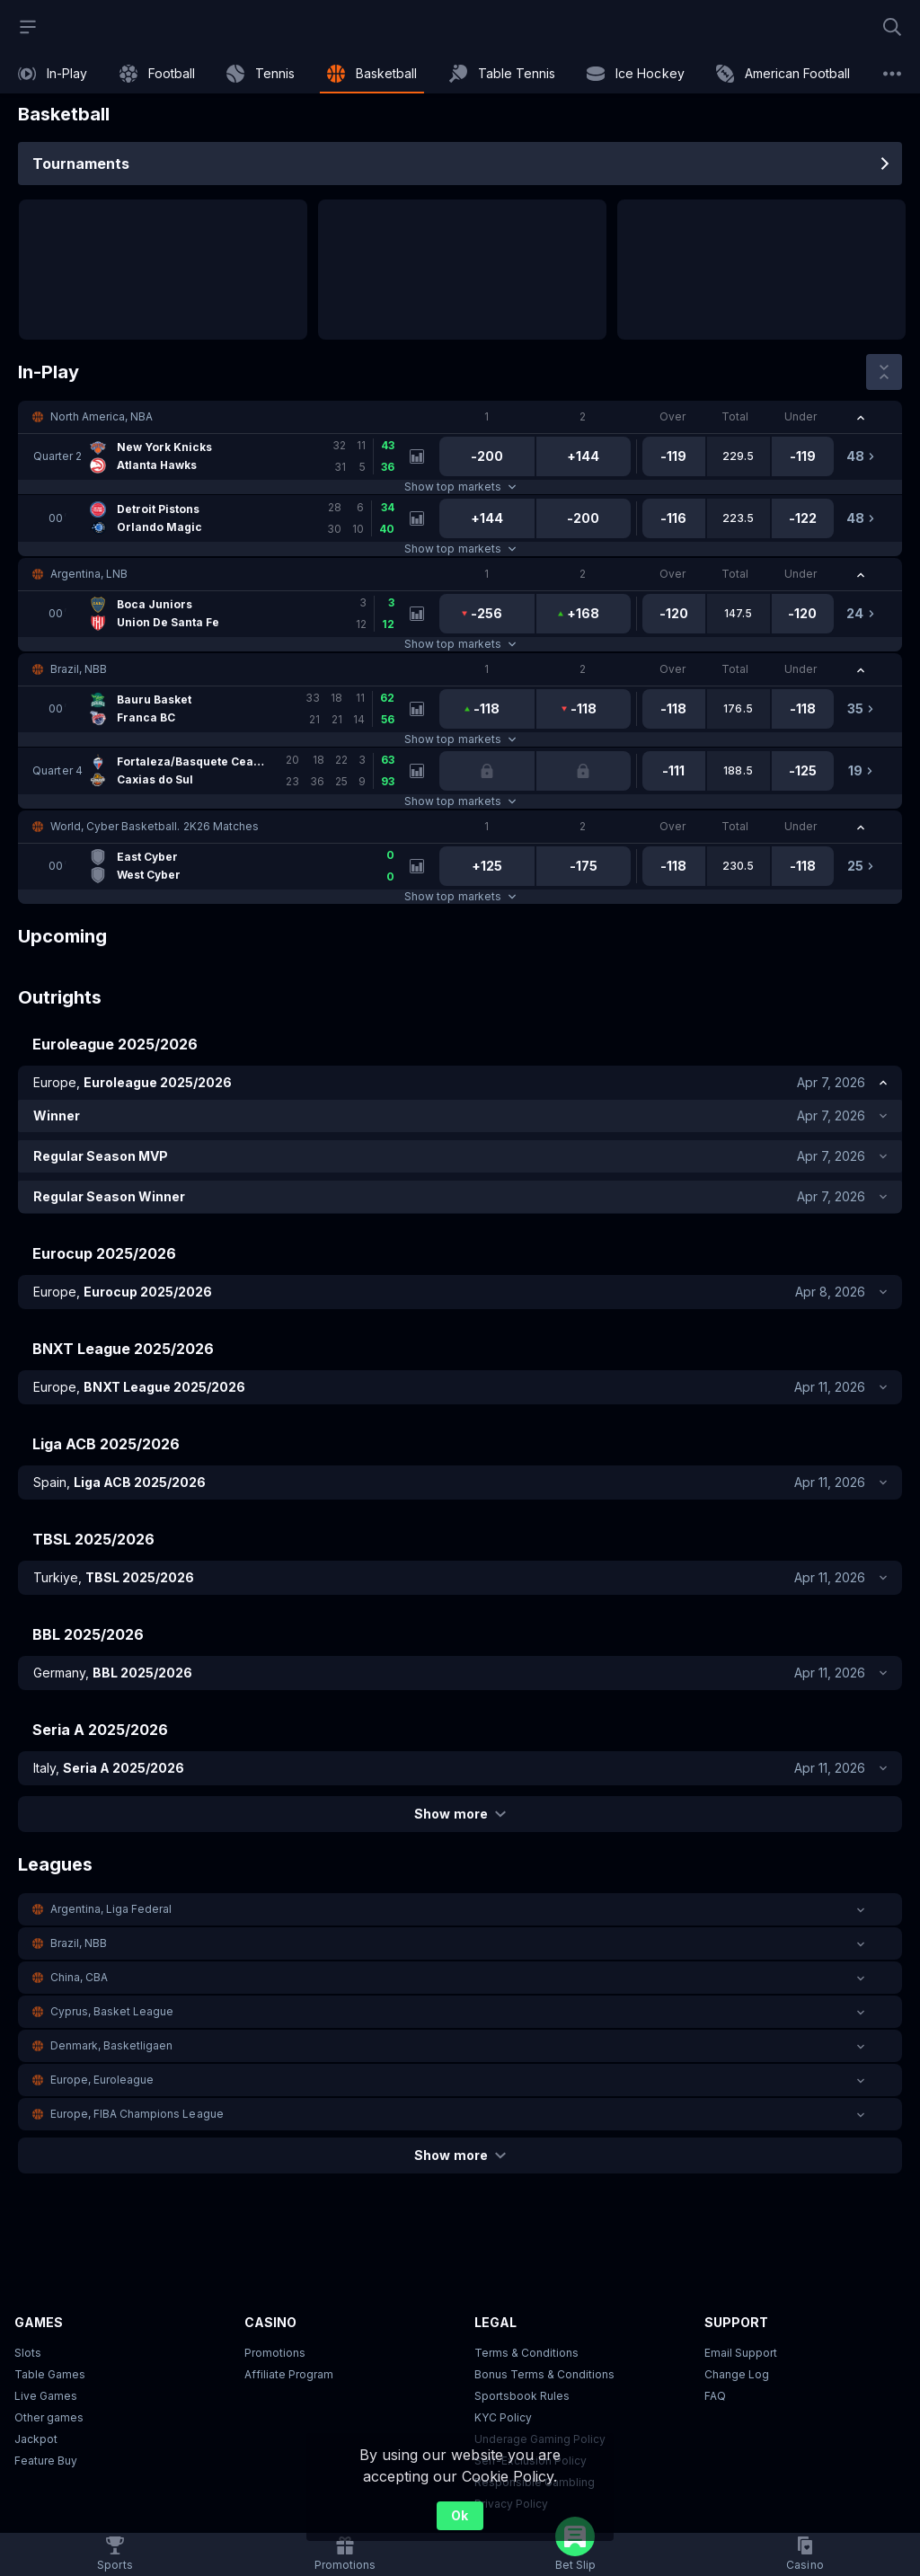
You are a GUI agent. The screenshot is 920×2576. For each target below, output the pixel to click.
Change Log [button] (736, 2374)
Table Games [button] (49, 2374)
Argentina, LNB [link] (89, 573)
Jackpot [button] (36, 2439)
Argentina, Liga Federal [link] (111, 1909)
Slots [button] (27, 2352)
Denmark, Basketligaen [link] (111, 2045)
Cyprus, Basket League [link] (111, 2011)
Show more (459, 1813)
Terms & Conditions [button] (526, 2352)
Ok (459, 2515)
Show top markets (459, 486)
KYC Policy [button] (503, 2417)
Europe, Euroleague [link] (102, 2079)
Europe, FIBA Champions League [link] (137, 2113)
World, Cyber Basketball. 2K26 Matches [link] (154, 826)
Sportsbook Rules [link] (522, 2396)
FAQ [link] (715, 2396)
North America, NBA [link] (101, 416)
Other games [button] (49, 2417)
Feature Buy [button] (45, 2460)
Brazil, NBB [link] (78, 669)
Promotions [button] (274, 2352)
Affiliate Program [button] (288, 2374)
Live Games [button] (45, 2396)
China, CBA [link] (79, 1977)
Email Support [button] (740, 2352)
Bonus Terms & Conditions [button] (544, 2374)
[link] (52, 73)
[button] (460, 417)
